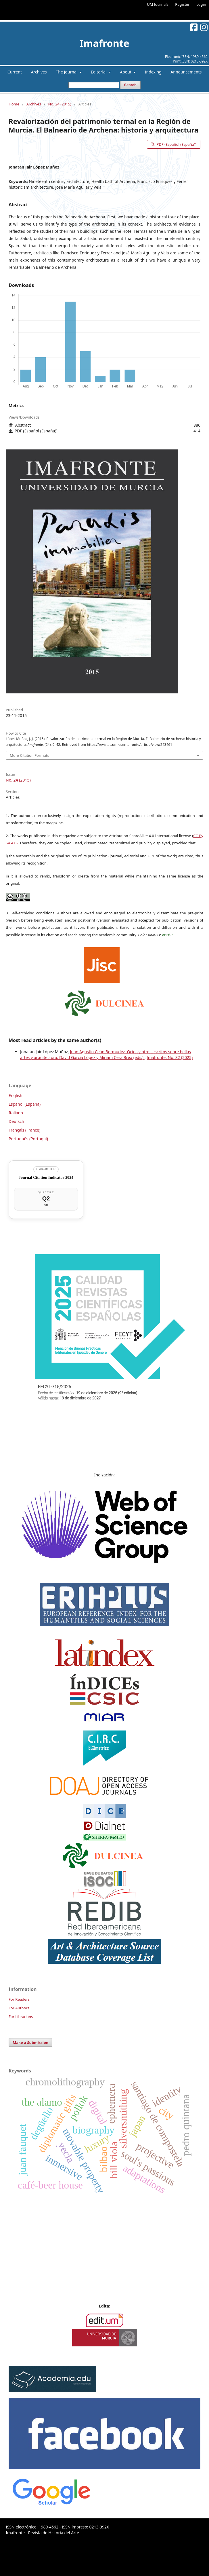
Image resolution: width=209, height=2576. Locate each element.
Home (14, 104)
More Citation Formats (29, 755)
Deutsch (16, 1121)
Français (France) (24, 1130)
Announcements (186, 72)
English (15, 1095)
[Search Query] (93, 85)
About (126, 72)
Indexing (153, 72)
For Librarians (21, 2016)
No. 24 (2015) (59, 104)
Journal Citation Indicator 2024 (46, 1177)
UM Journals (157, 4)
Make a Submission (30, 2042)
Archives (39, 72)
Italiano (16, 1112)
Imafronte (104, 43)
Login (201, 4)
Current (14, 72)
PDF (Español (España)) (176, 144)
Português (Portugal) (28, 1138)
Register (182, 4)
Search (130, 85)
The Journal (67, 72)
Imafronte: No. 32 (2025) (170, 1057)
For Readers (19, 1999)
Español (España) (25, 1104)
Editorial (99, 72)
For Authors (19, 2008)
